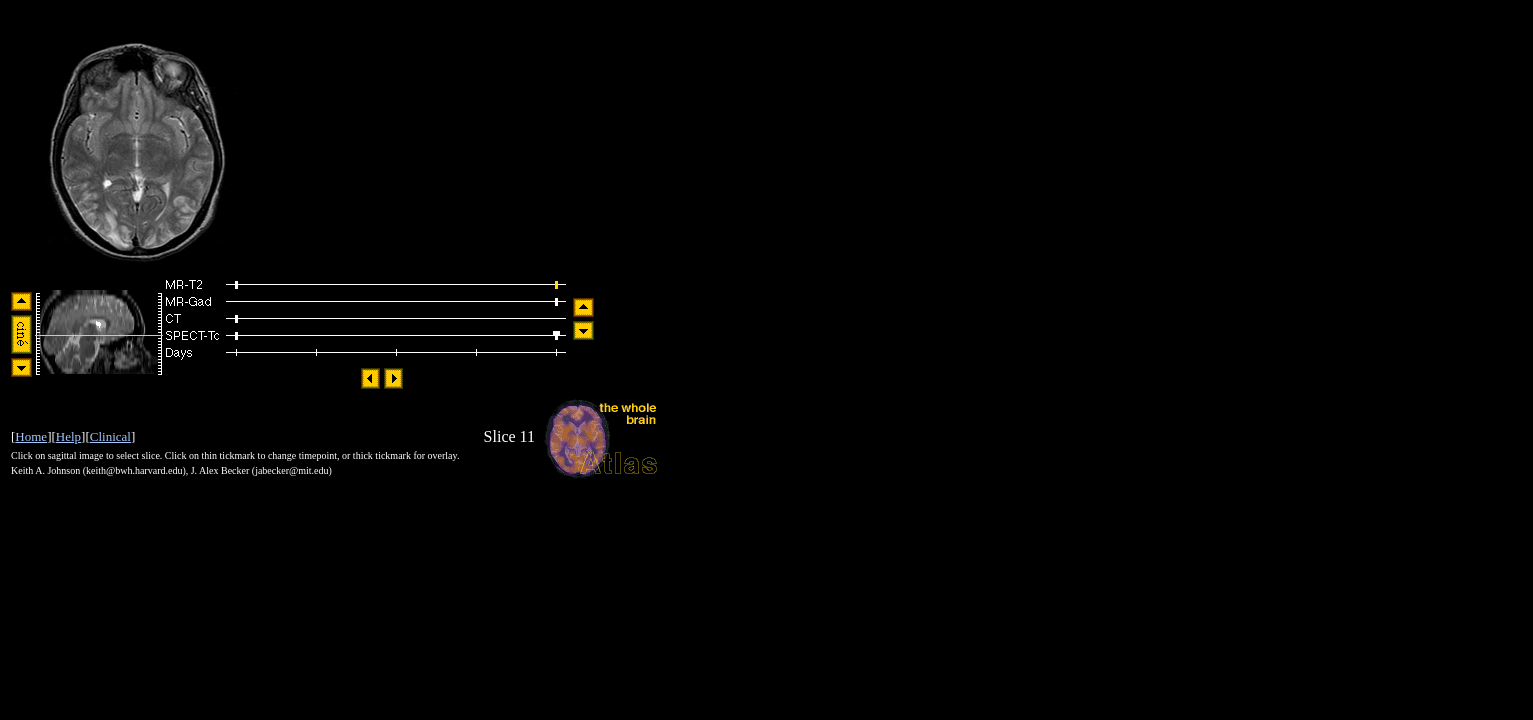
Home (31, 436)
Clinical (110, 436)
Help (68, 436)
